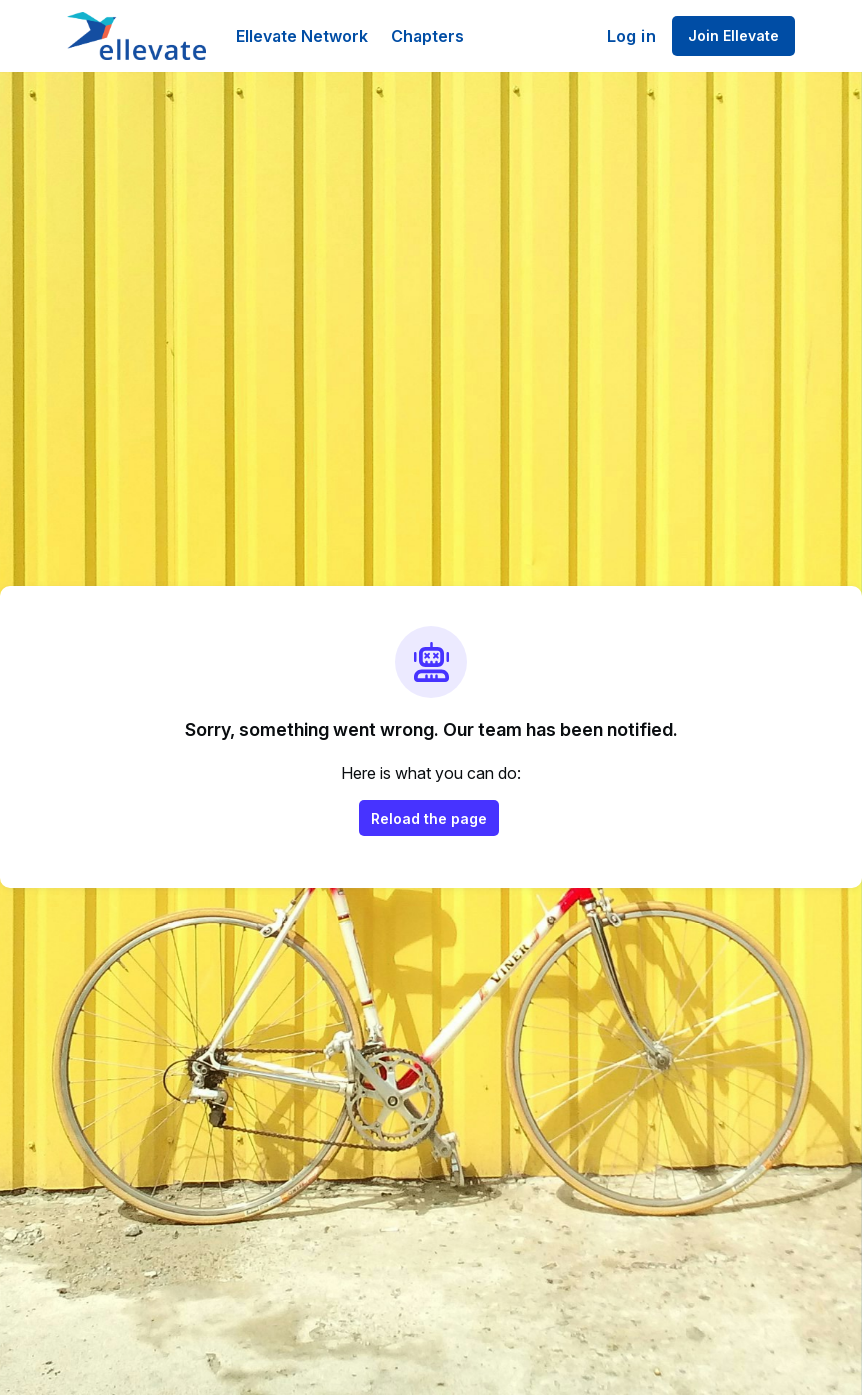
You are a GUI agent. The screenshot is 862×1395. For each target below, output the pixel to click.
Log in (631, 36)
